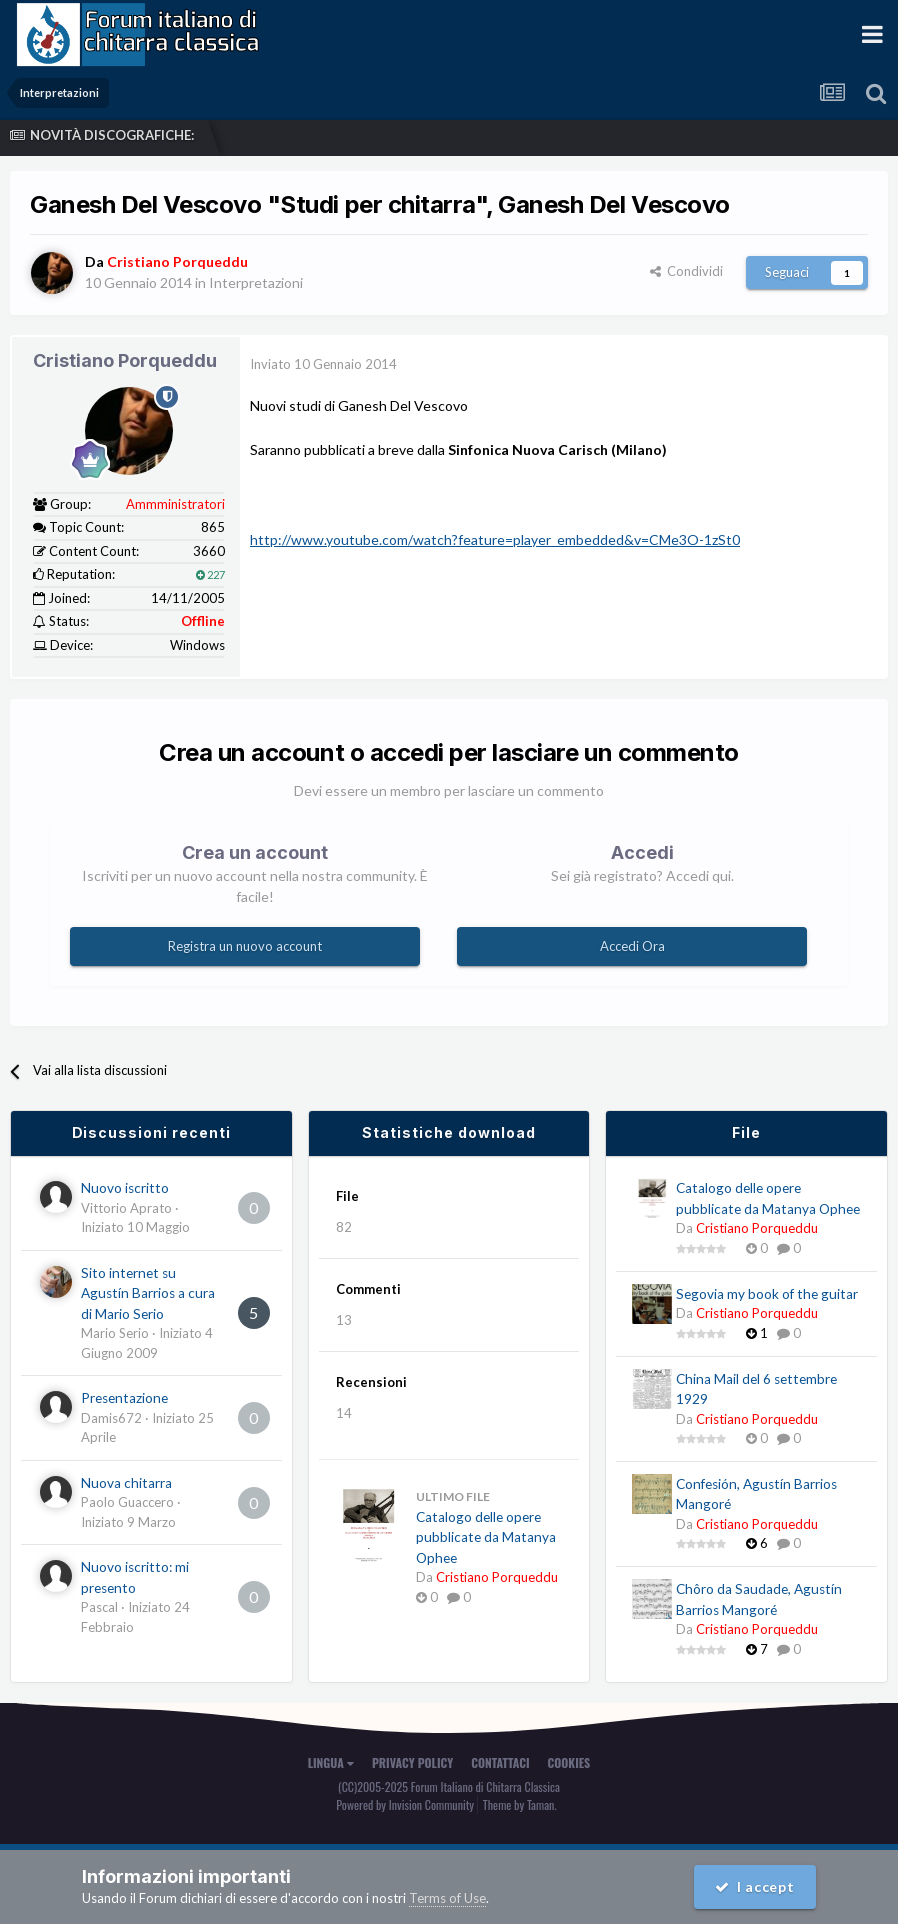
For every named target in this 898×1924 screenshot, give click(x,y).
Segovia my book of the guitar (767, 1294)
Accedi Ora (632, 946)
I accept (755, 1886)
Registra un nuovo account (245, 946)
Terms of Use (447, 1898)
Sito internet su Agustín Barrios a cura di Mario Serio (148, 1293)
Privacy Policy (412, 1762)
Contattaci (500, 1762)
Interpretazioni (256, 282)
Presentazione (124, 1398)
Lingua (331, 1762)
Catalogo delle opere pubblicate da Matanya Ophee (486, 1537)
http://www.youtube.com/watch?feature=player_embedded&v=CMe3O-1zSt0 (495, 539)
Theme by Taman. (520, 1804)
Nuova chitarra (126, 1483)
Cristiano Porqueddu (125, 360)
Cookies (569, 1762)
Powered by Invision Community (405, 1804)
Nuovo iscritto (125, 1188)
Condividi (686, 271)
